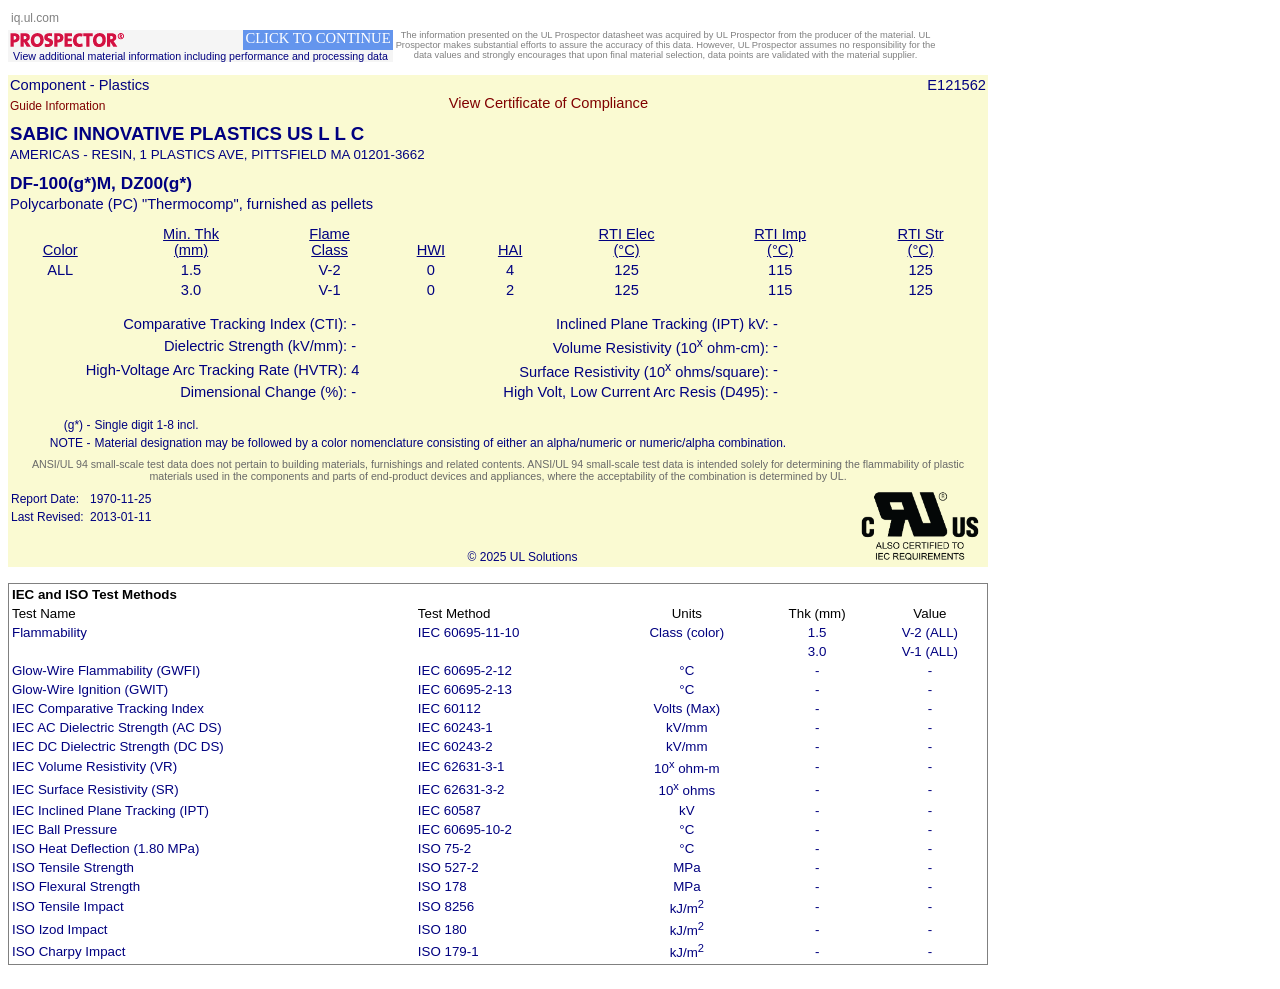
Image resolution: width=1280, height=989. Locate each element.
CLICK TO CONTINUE (317, 38)
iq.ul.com (35, 18)
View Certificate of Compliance (548, 103)
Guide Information (57, 106)
